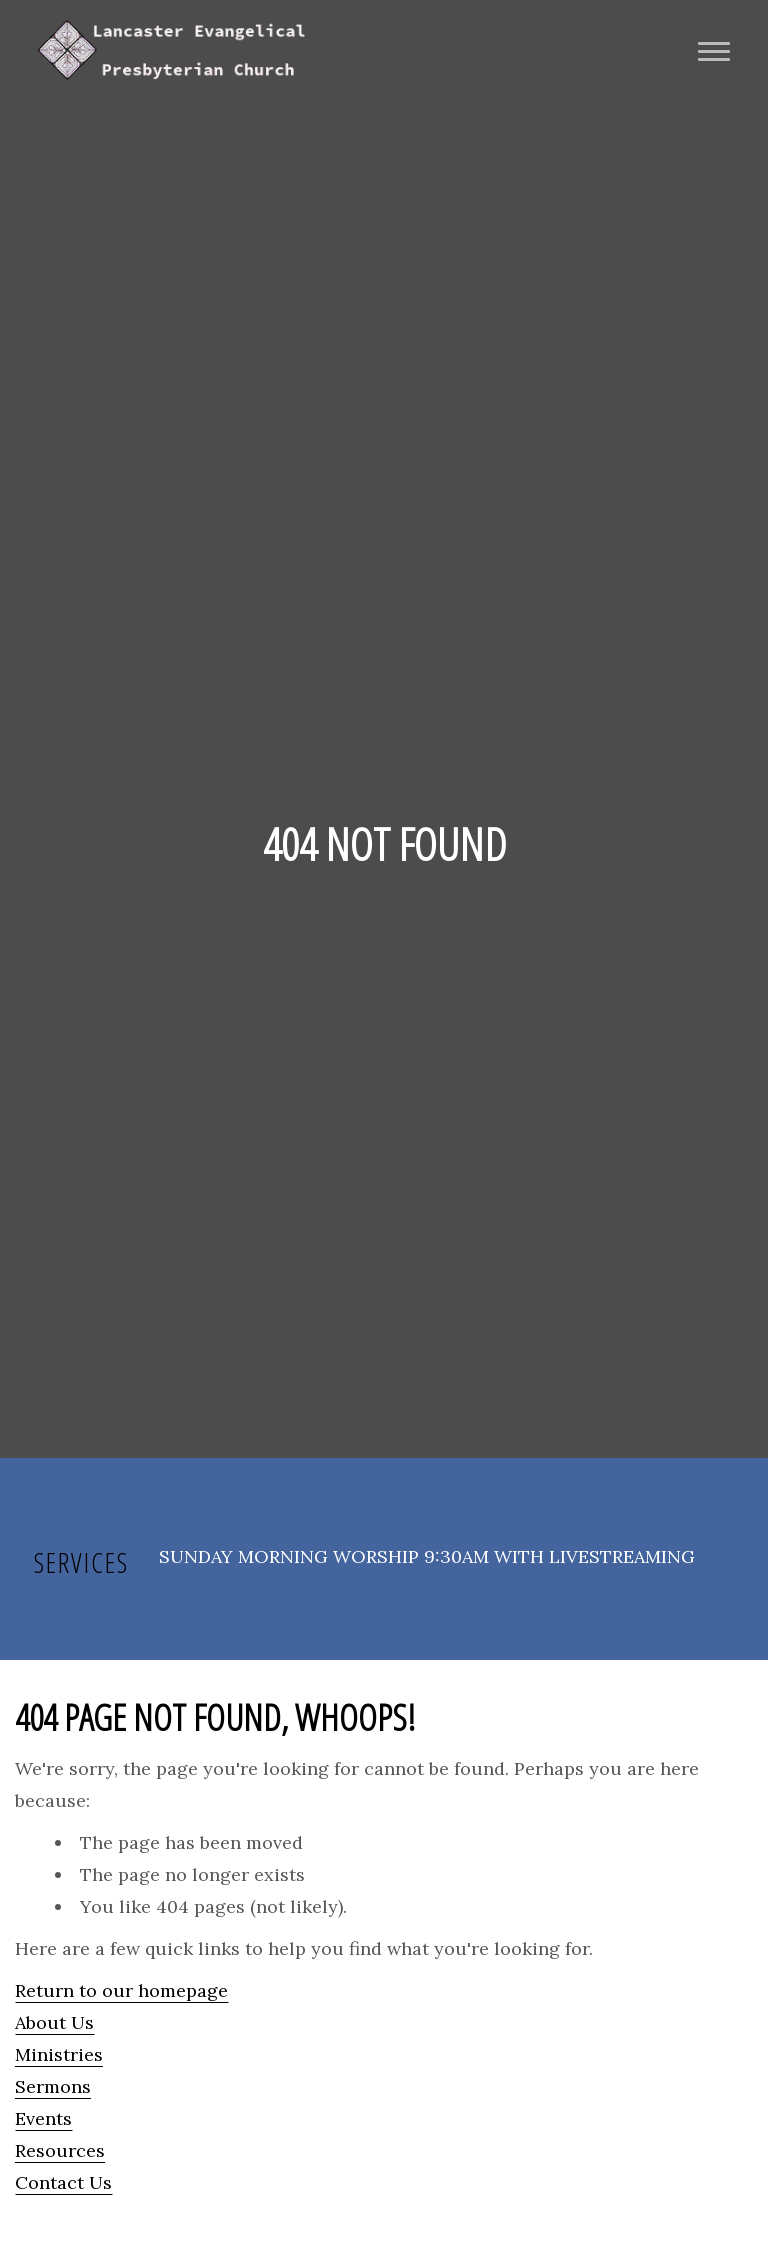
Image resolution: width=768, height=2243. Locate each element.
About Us (54, 2022)
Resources (60, 2150)
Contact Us (63, 2182)
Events (43, 2118)
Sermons (53, 2086)
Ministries (59, 2054)
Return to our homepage (121, 1990)
